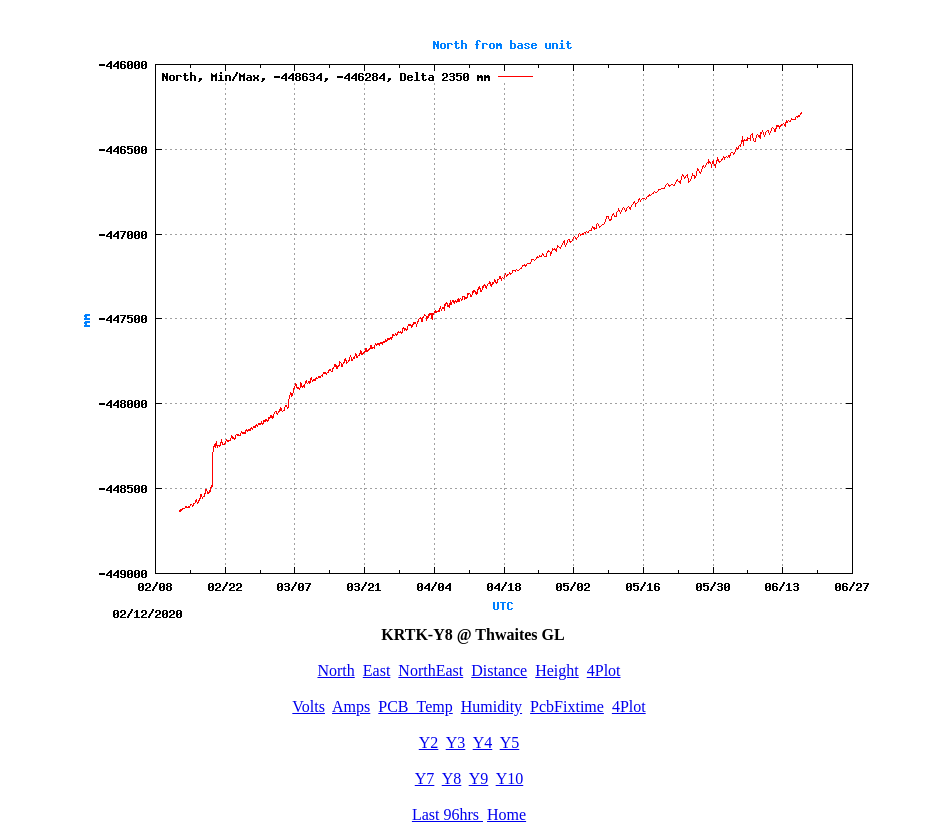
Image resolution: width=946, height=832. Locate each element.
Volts (308, 706)
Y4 (483, 742)
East (377, 670)
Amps (351, 706)
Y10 (510, 778)
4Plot (604, 670)
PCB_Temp (415, 706)
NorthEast (430, 670)
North (335, 670)
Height (557, 670)
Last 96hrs (447, 814)
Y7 (425, 778)
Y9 (479, 778)
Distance (499, 670)
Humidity (491, 706)
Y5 (510, 742)
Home (506, 814)
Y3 (456, 742)
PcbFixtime (567, 706)
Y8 (452, 778)
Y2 (429, 742)
